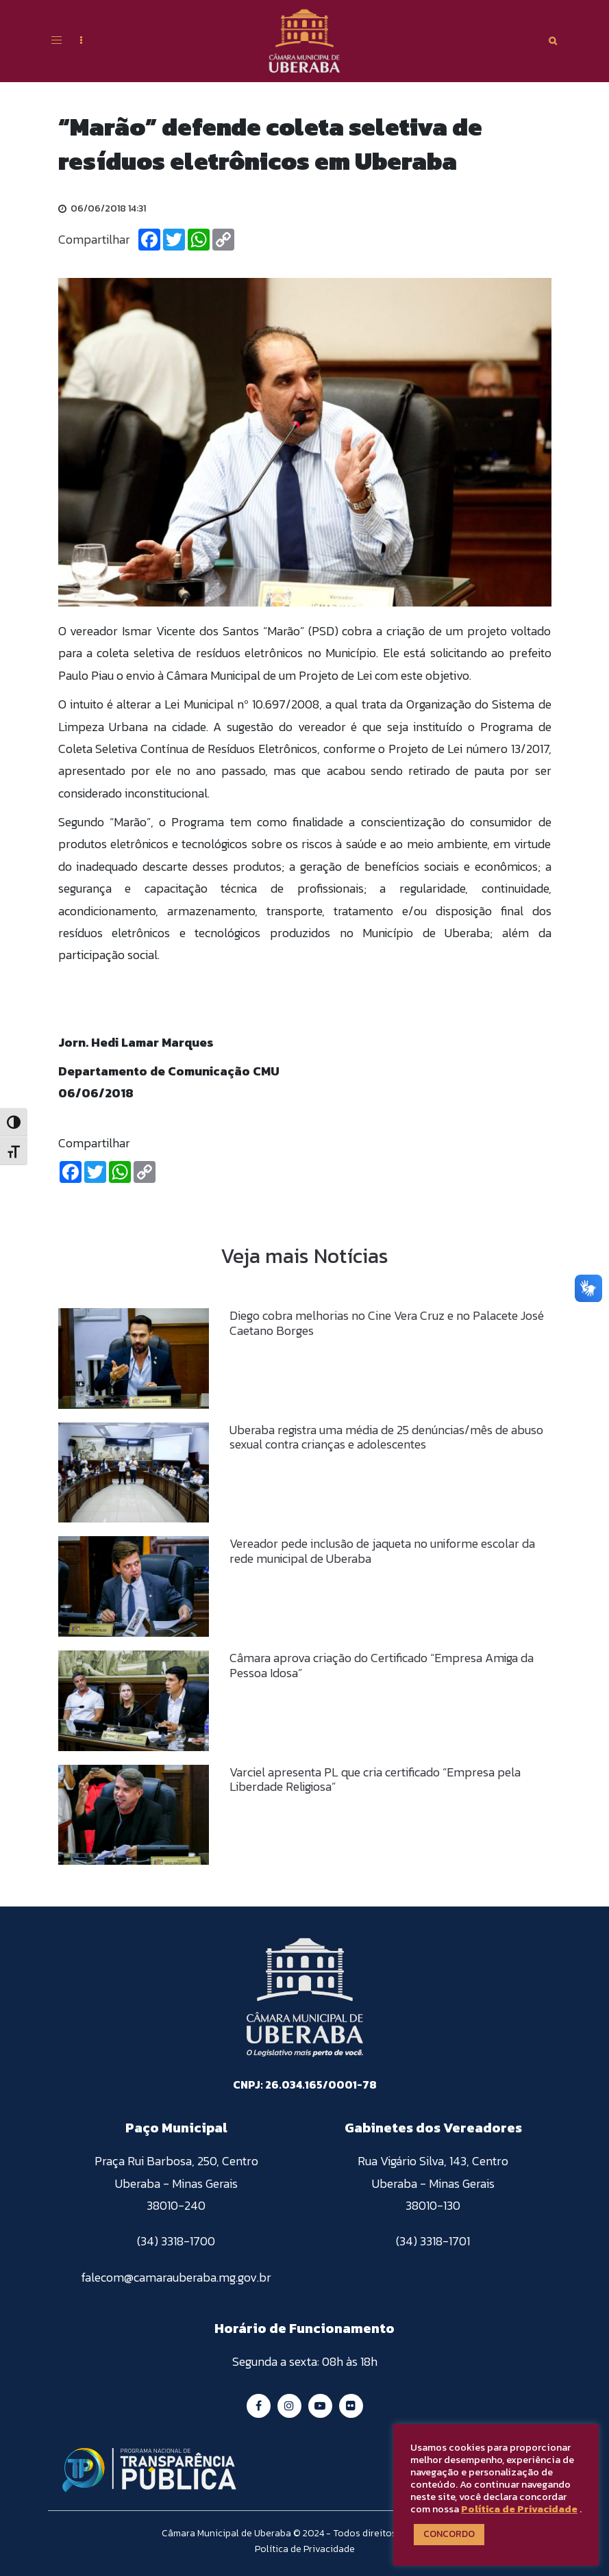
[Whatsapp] (198, 240)
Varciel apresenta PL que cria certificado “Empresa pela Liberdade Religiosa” (375, 1779)
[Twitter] (174, 240)
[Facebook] (149, 240)
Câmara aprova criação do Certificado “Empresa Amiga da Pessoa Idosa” (381, 1665)
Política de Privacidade (519, 2508)
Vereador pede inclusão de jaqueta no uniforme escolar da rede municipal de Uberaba (382, 1551)
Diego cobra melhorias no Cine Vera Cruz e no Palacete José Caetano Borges (386, 1323)
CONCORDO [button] (449, 2534)
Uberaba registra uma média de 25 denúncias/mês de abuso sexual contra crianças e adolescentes (386, 1437)
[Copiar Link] (223, 240)
